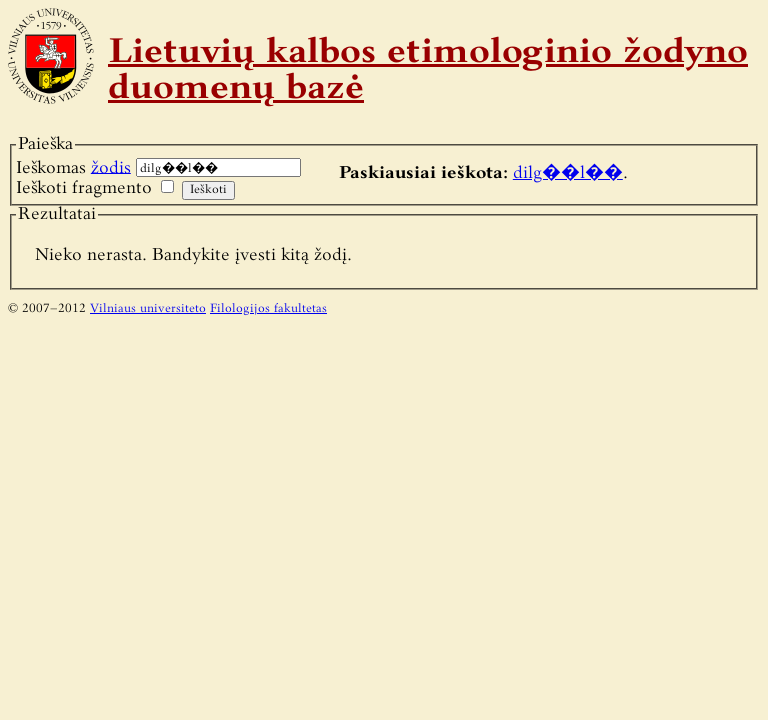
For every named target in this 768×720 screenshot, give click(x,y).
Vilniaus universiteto (148, 309)
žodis (111, 167)
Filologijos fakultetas (268, 309)
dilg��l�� (568, 173)
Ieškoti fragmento (84, 188)
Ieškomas (73, 167)
